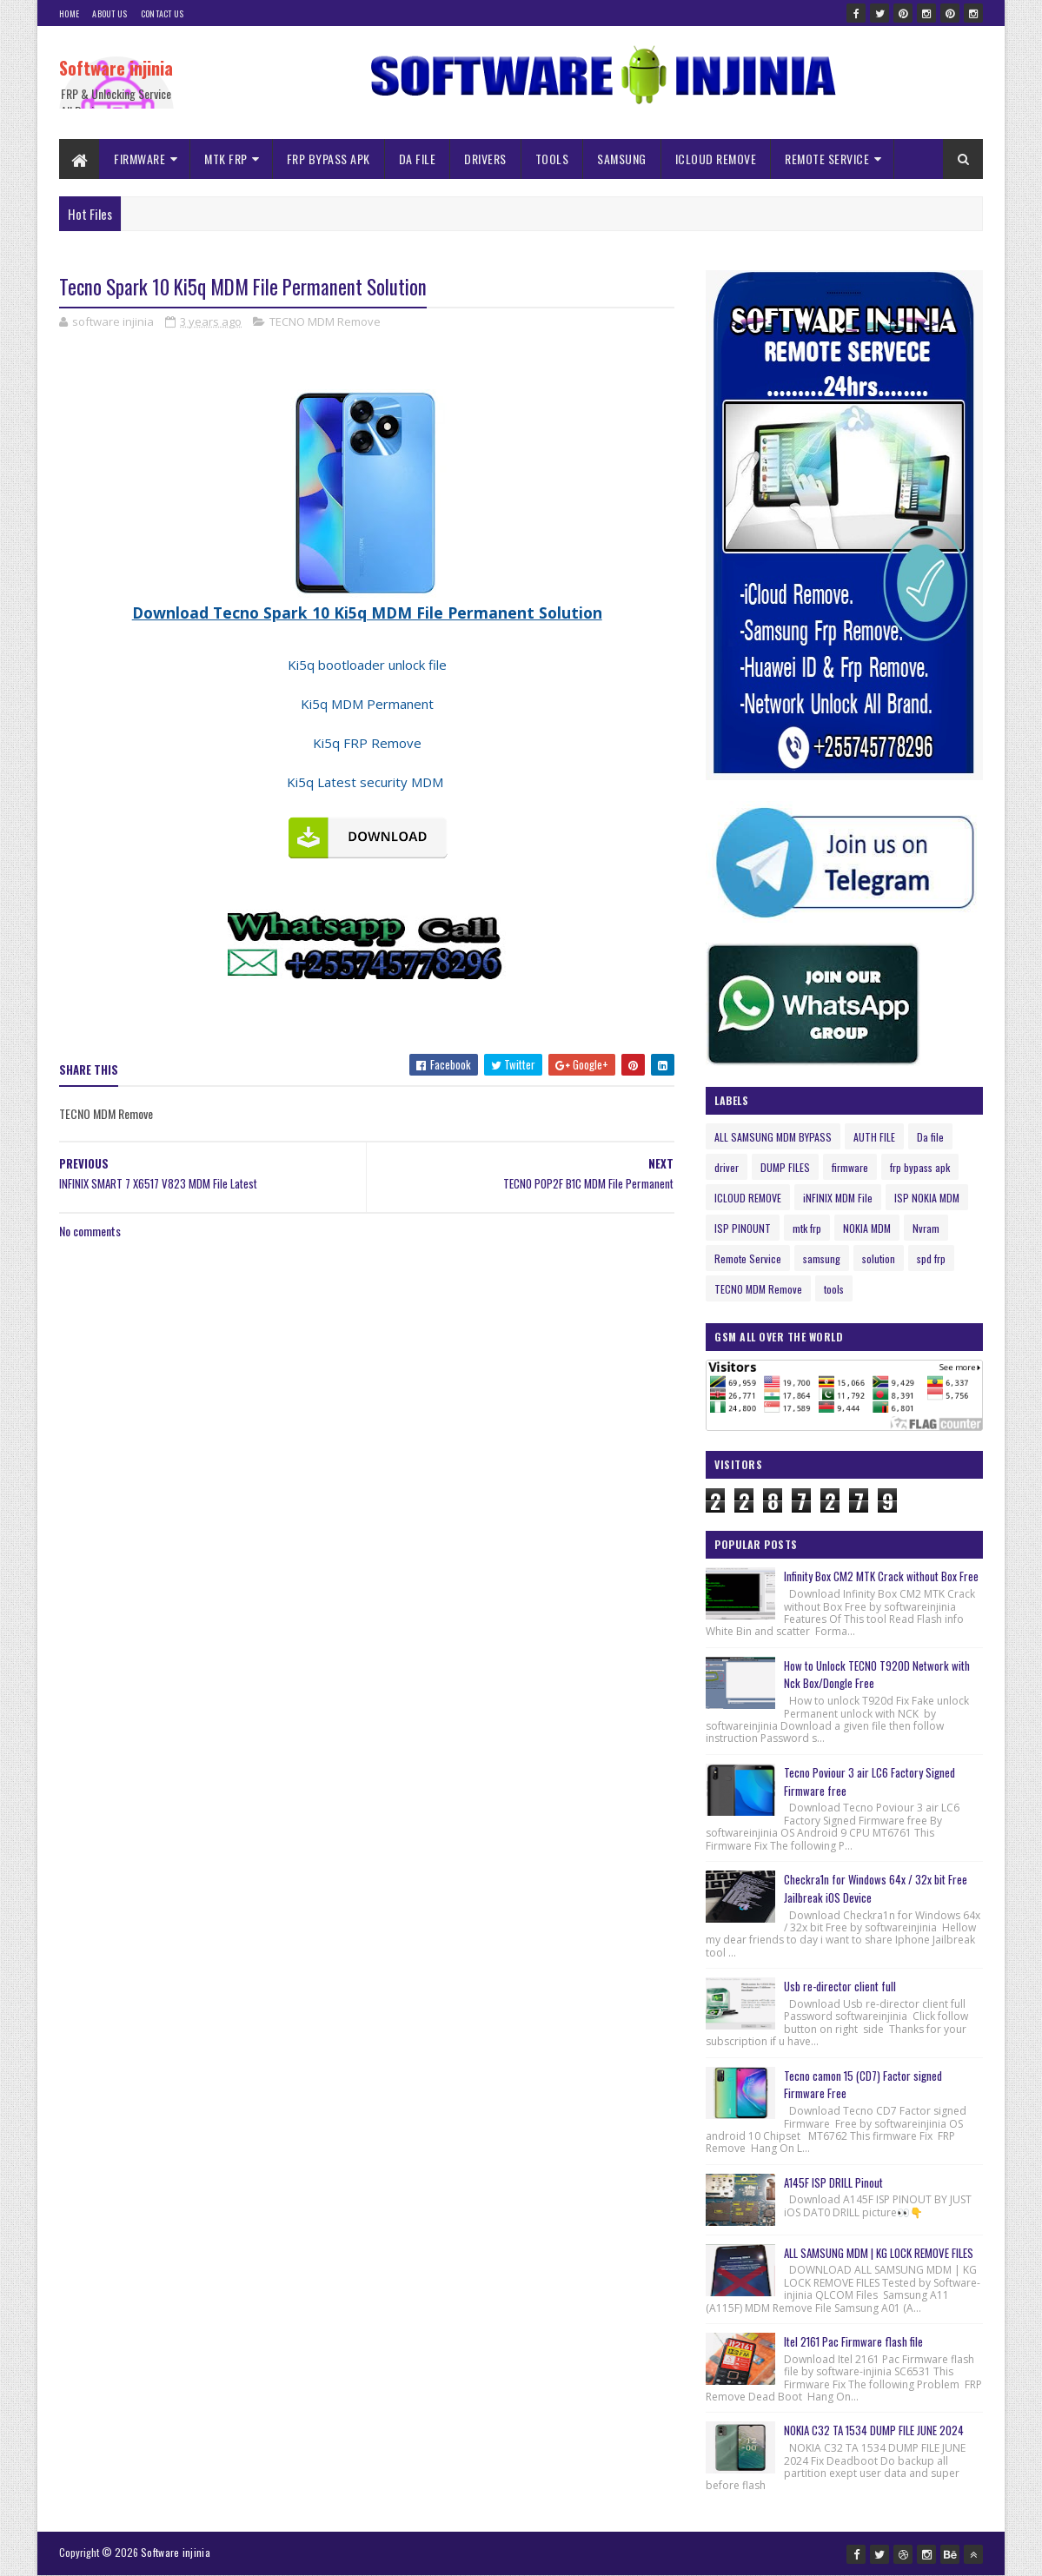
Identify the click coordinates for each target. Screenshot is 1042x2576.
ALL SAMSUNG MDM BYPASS (773, 1136)
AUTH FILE (874, 1136)
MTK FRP (226, 158)
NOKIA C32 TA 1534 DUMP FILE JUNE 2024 (874, 2430)
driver (726, 1167)
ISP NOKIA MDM (926, 1197)
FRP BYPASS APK (328, 158)
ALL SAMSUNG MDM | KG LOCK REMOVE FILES (878, 2252)
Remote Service (747, 1258)
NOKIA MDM (867, 1228)
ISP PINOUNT (742, 1228)
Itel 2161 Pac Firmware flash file (853, 2341)
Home (69, 13)
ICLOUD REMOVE (716, 158)
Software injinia (116, 68)
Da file (930, 1136)
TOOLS (552, 158)
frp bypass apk (920, 1167)
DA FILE (417, 158)
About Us (109, 13)
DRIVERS (485, 158)
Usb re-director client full (840, 1986)
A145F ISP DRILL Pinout (833, 2182)
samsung (821, 1258)
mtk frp (807, 1228)
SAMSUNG (622, 158)
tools (834, 1288)
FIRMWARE (139, 158)
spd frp (931, 1258)
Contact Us (162, 13)
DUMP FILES (785, 1167)
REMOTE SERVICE (827, 158)
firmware (850, 1167)
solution (878, 1258)
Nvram (926, 1228)
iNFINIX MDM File (838, 1197)
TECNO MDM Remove (325, 321)
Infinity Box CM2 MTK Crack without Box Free (881, 1576)
